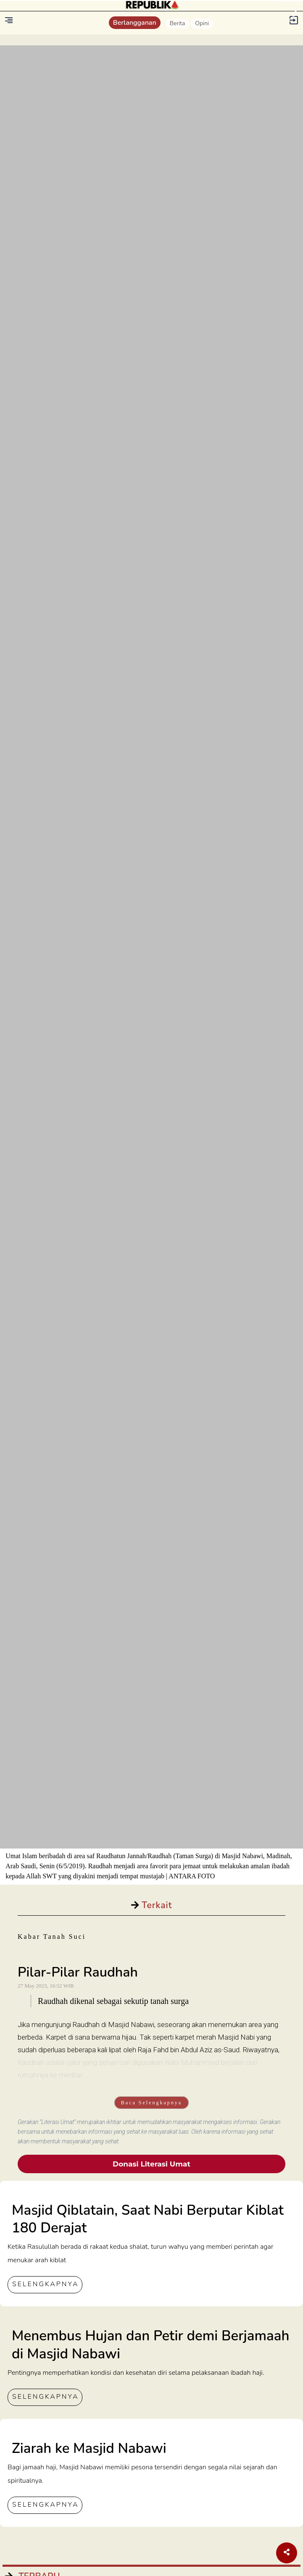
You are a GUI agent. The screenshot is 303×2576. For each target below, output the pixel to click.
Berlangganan (134, 22)
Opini (202, 23)
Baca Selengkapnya (151, 2103)
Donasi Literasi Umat (151, 2164)
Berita (177, 23)
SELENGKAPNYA (45, 2284)
